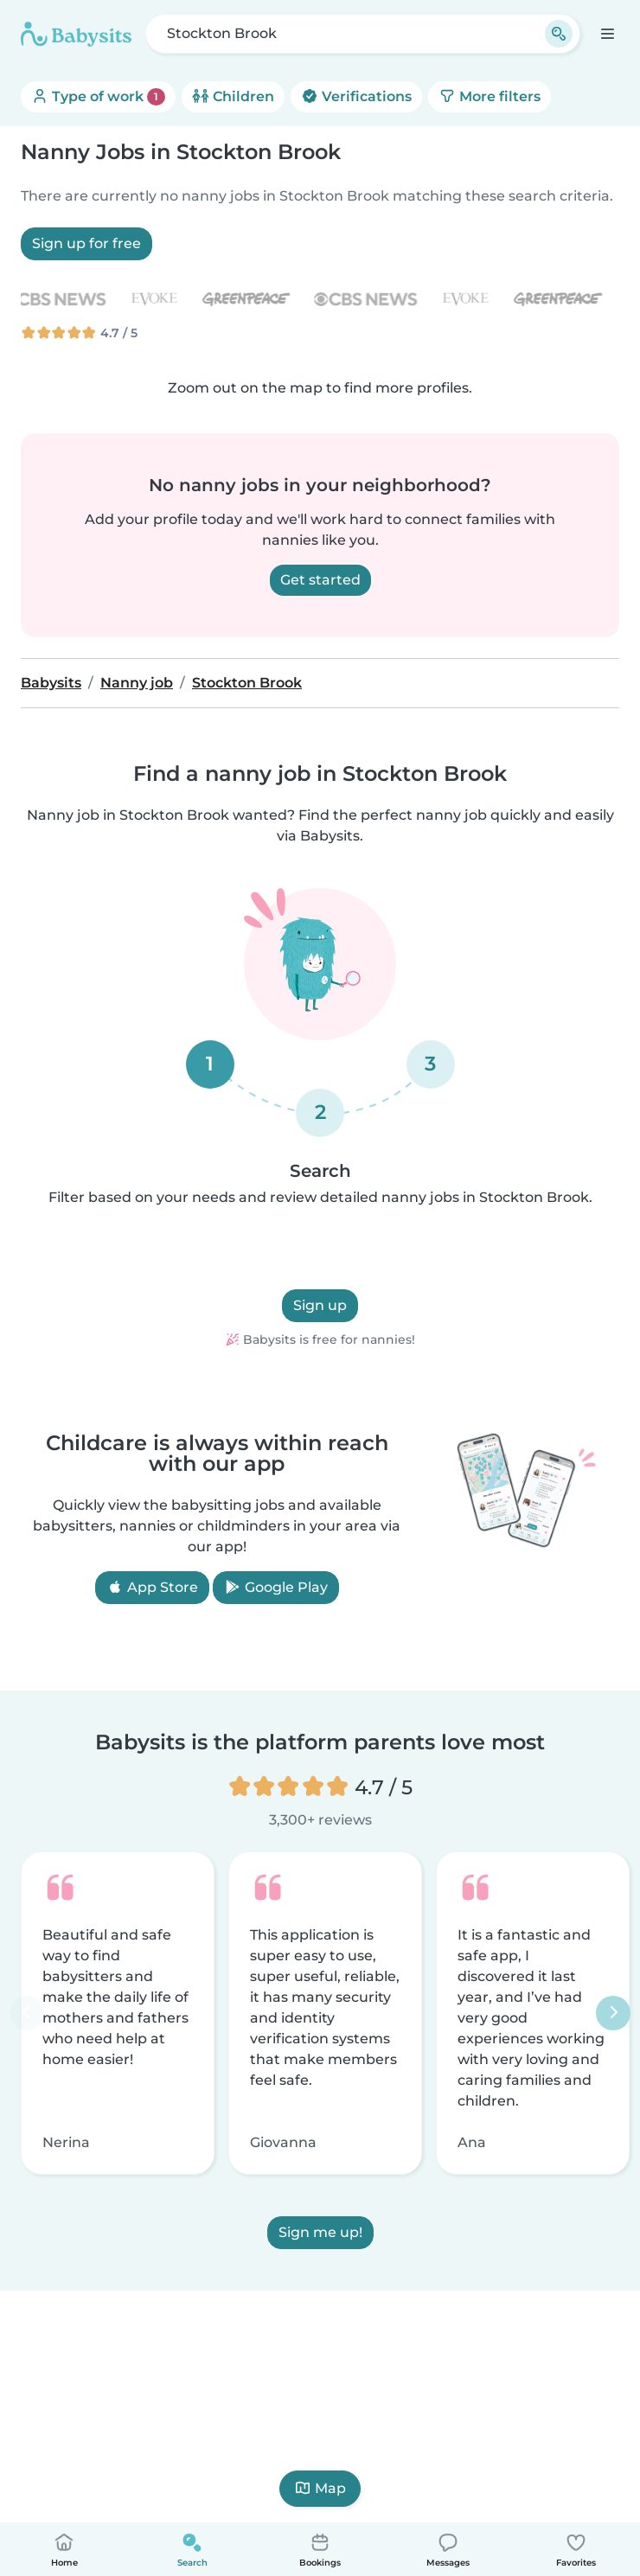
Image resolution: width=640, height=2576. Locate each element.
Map (320, 2488)
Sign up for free (86, 243)
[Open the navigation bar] (606, 33)
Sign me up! (320, 2232)
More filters (489, 96)
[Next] (613, 2013)
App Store (152, 1587)
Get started (320, 580)
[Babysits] (76, 34)
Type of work (98, 96)
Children (233, 96)
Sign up (320, 1305)
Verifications (356, 96)
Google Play (276, 1587)
